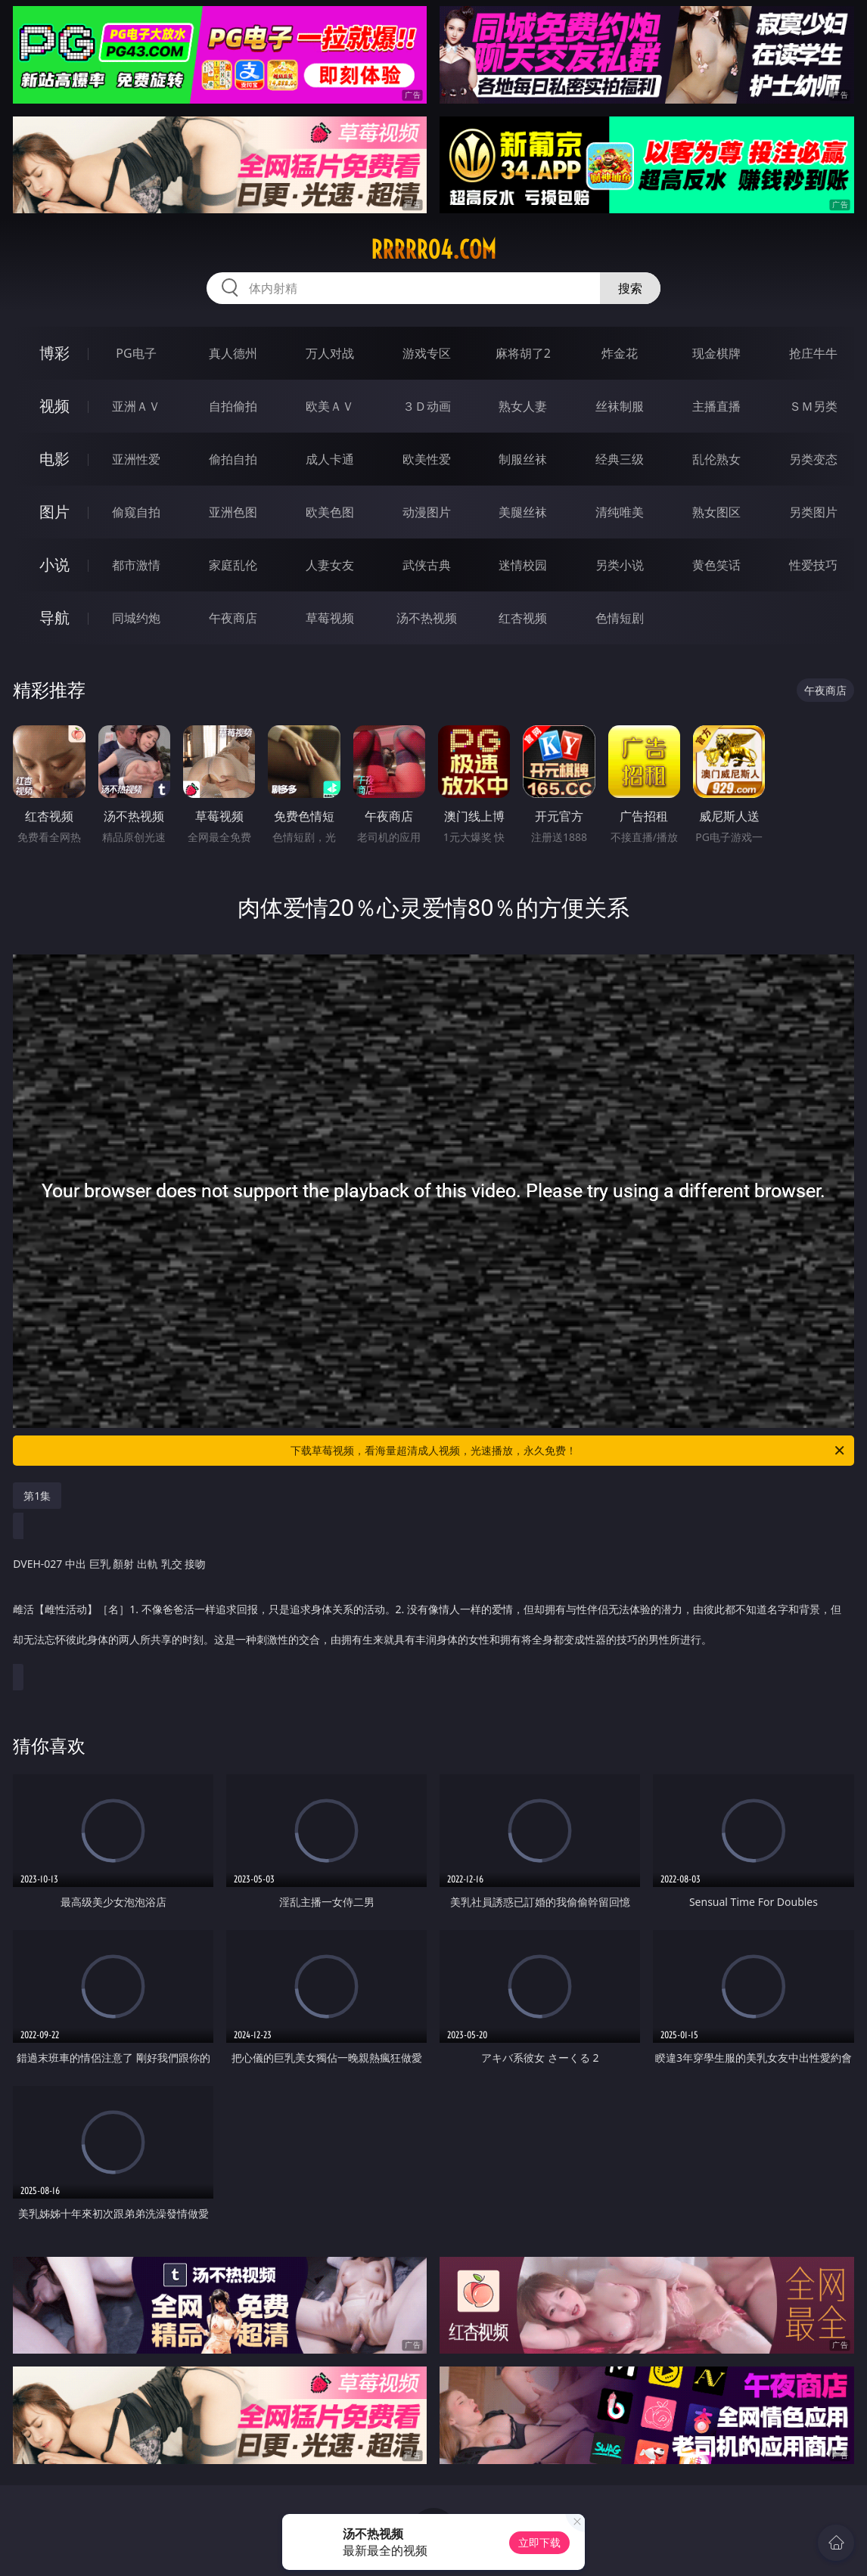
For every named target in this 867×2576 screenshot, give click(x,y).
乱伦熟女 (716, 459)
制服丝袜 (523, 459)
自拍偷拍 (233, 406)
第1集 (37, 1495)
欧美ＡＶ (330, 406)
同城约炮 (136, 618)
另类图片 (813, 512)
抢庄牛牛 (813, 353)
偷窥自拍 (136, 512)
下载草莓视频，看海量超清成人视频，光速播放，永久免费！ (569, 1451)
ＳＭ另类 (813, 406)
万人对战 (330, 353)
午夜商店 (233, 618)
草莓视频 (330, 618)
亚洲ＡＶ (136, 406)
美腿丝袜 (523, 512)
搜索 (630, 288)
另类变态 (813, 459)
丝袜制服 (619, 406)
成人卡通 (330, 459)
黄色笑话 (716, 565)
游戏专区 (426, 353)
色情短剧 (619, 618)
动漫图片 (426, 512)
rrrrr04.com (433, 249)
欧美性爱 (426, 459)
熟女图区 (716, 512)
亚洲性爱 (136, 459)
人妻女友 (330, 565)
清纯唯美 (619, 512)
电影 (54, 458)
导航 (54, 617)
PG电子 (136, 353)
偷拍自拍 (233, 459)
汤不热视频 (426, 618)
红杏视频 (523, 618)
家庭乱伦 (233, 565)
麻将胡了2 (523, 353)
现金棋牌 (716, 353)
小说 (54, 564)
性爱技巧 (813, 565)
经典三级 (619, 459)
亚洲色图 (233, 512)
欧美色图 (330, 512)
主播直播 (716, 406)
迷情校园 (523, 565)
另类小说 (619, 565)
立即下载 (539, 2542)
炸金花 (619, 353)
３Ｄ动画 (426, 406)
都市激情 (136, 565)
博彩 (54, 353)
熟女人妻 (523, 406)
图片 (54, 511)
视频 (54, 406)
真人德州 (233, 353)
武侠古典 (426, 565)
